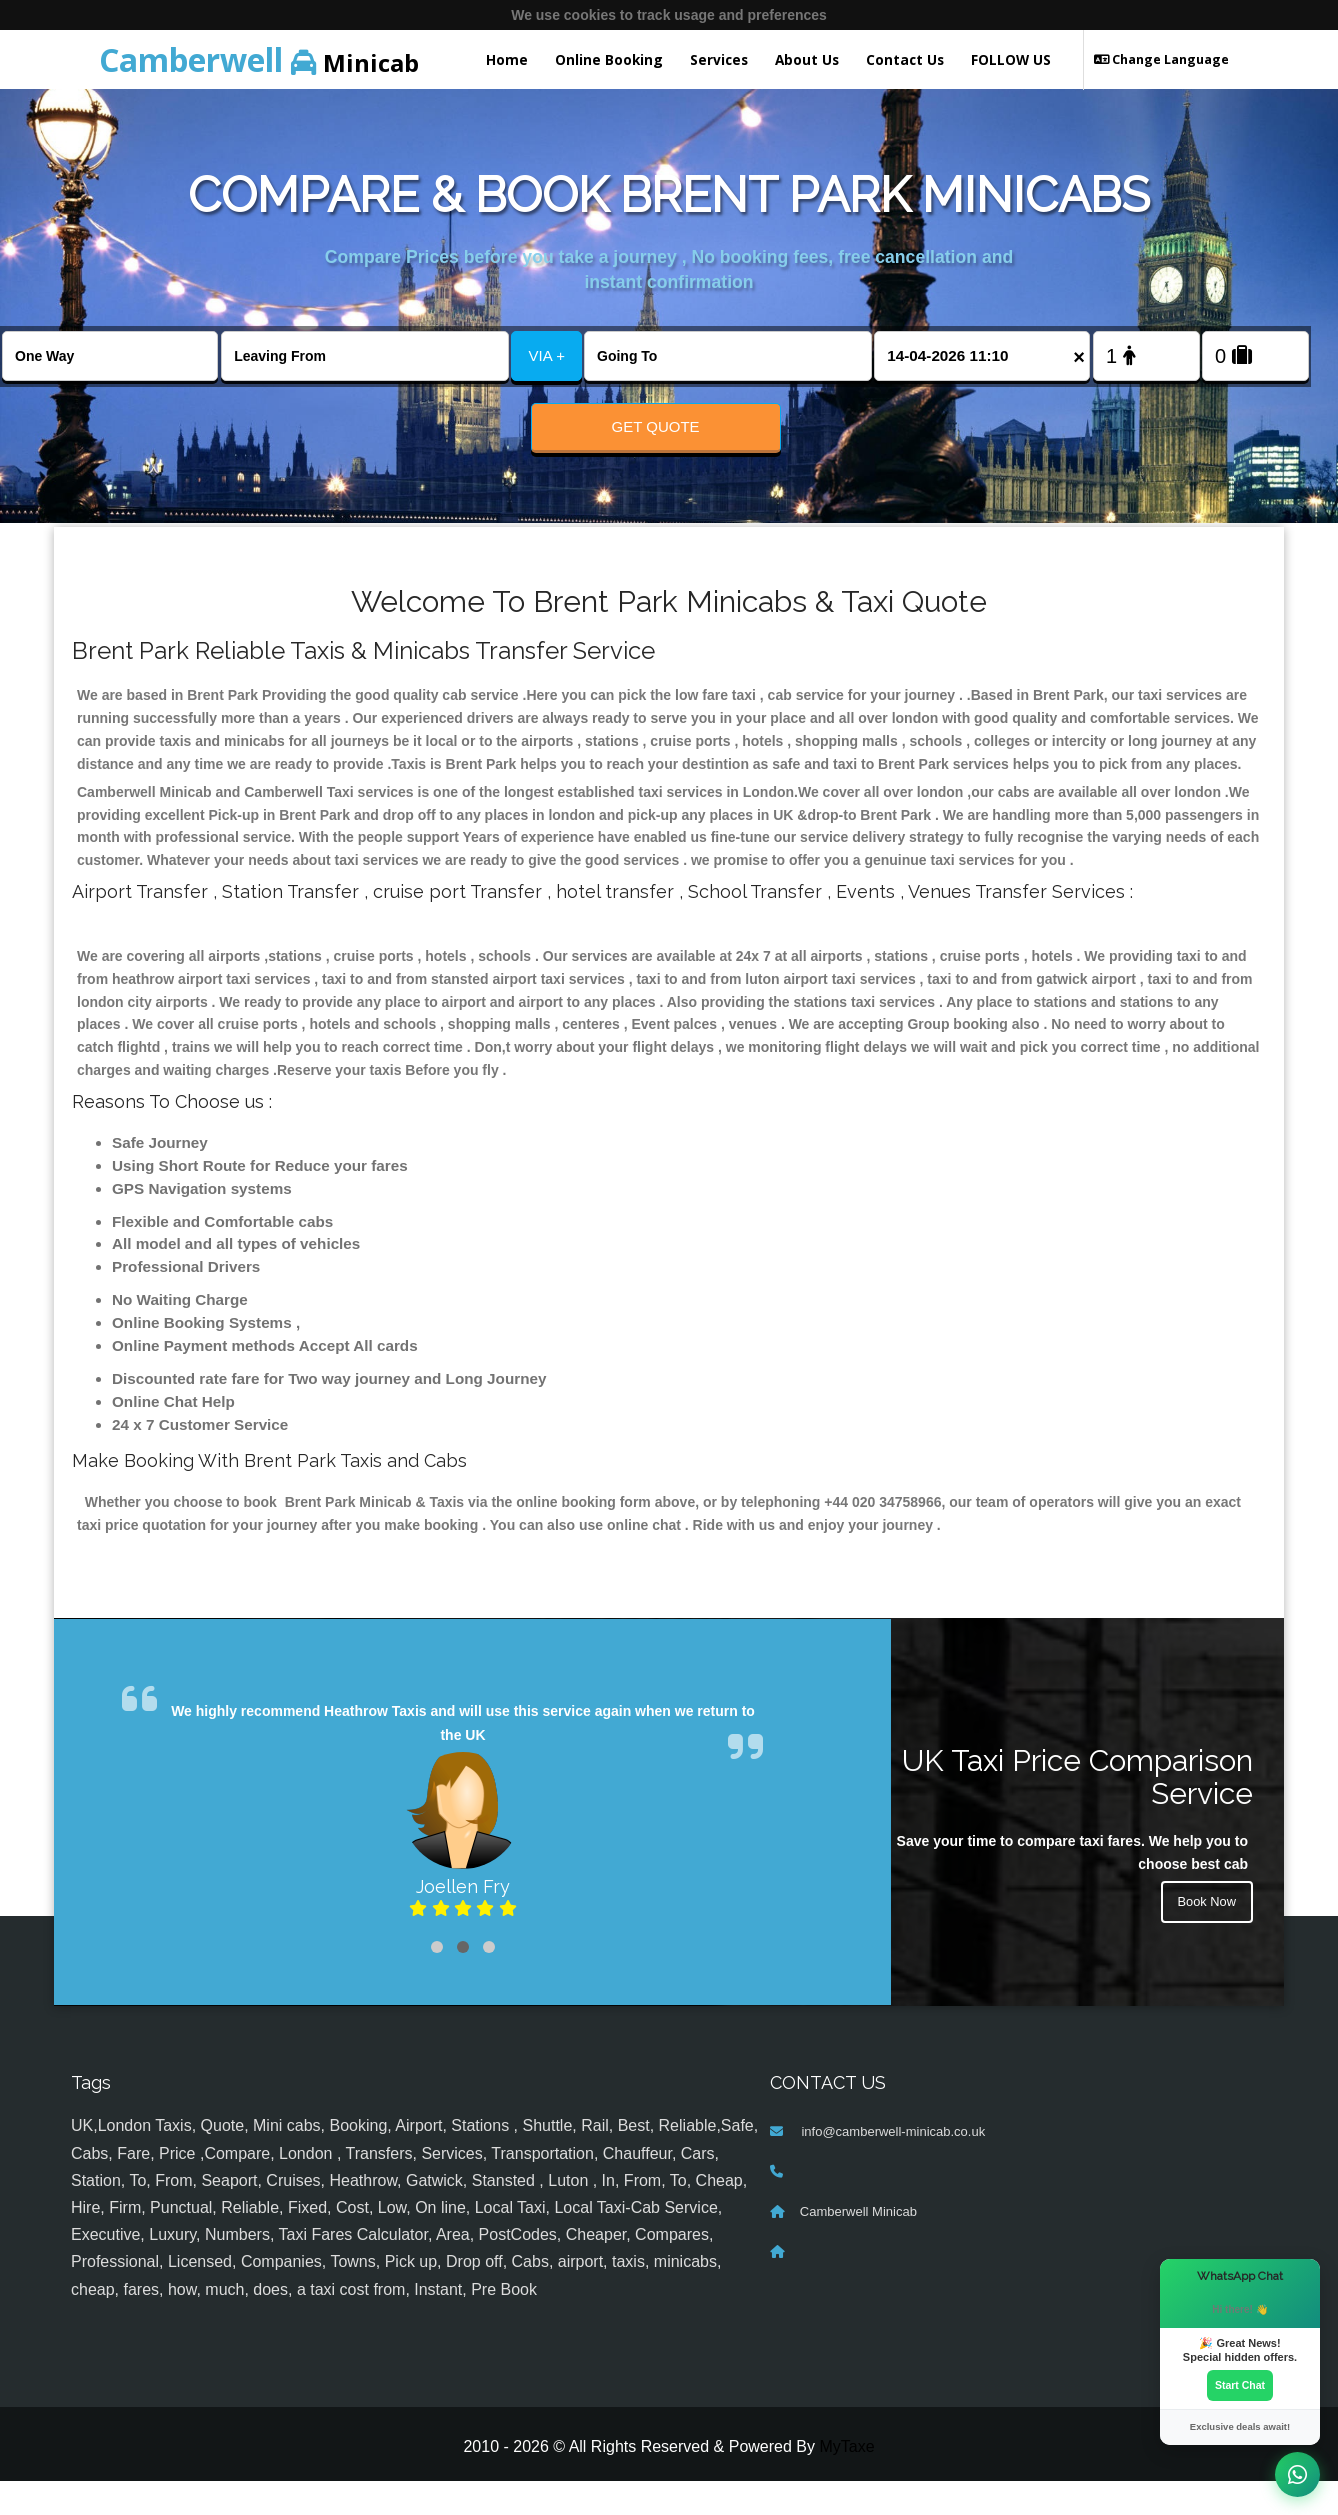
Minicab (259, 59)
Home (507, 59)
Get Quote (656, 426)
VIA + (547, 355)
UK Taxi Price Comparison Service (1077, 1811)
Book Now (1204, 1939)
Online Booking (609, 59)
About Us (807, 59)
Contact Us (905, 59)
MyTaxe (846, 2480)
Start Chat (1240, 2384)
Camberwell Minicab (858, 2245)
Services (719, 59)
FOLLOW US (1011, 59)
